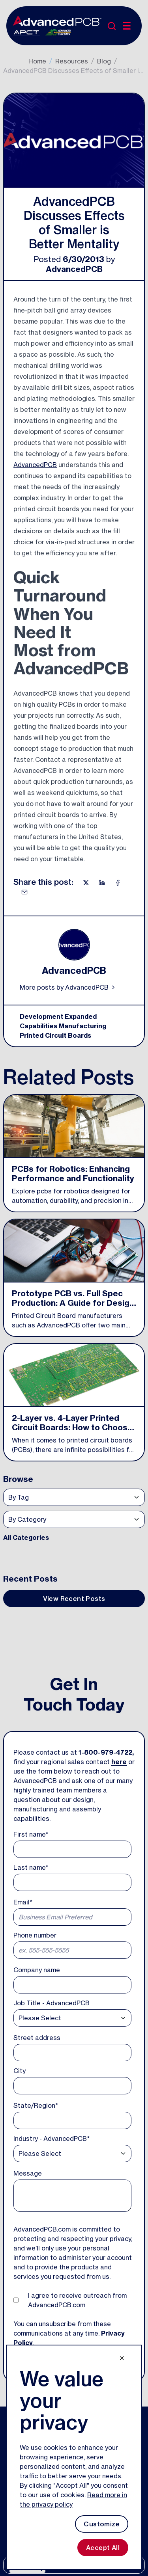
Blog (104, 61)
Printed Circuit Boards (55, 1035)
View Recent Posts (74, 1599)
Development (41, 1016)
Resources (71, 61)
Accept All (103, 2548)
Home (37, 61)
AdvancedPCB (74, 269)
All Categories (26, 1537)
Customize (102, 2524)
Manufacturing (82, 1026)
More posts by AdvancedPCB (68, 987)
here (119, 1762)
